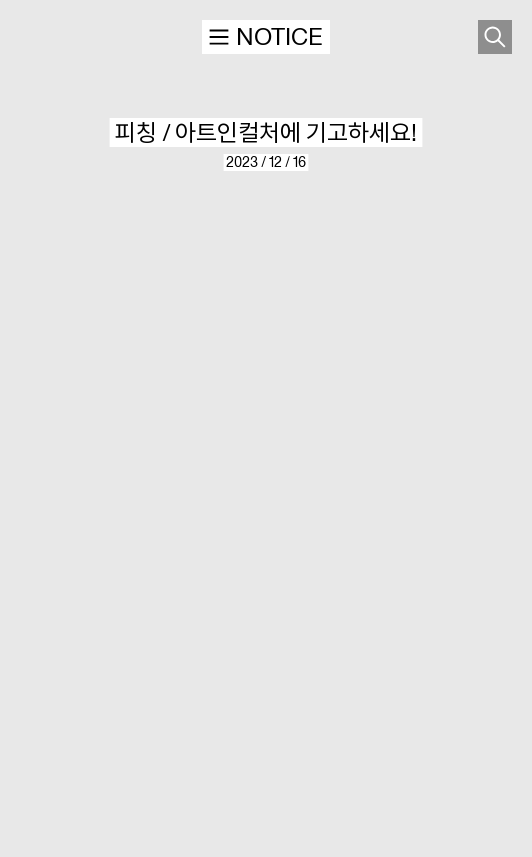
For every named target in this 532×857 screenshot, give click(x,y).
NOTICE (265, 36)
